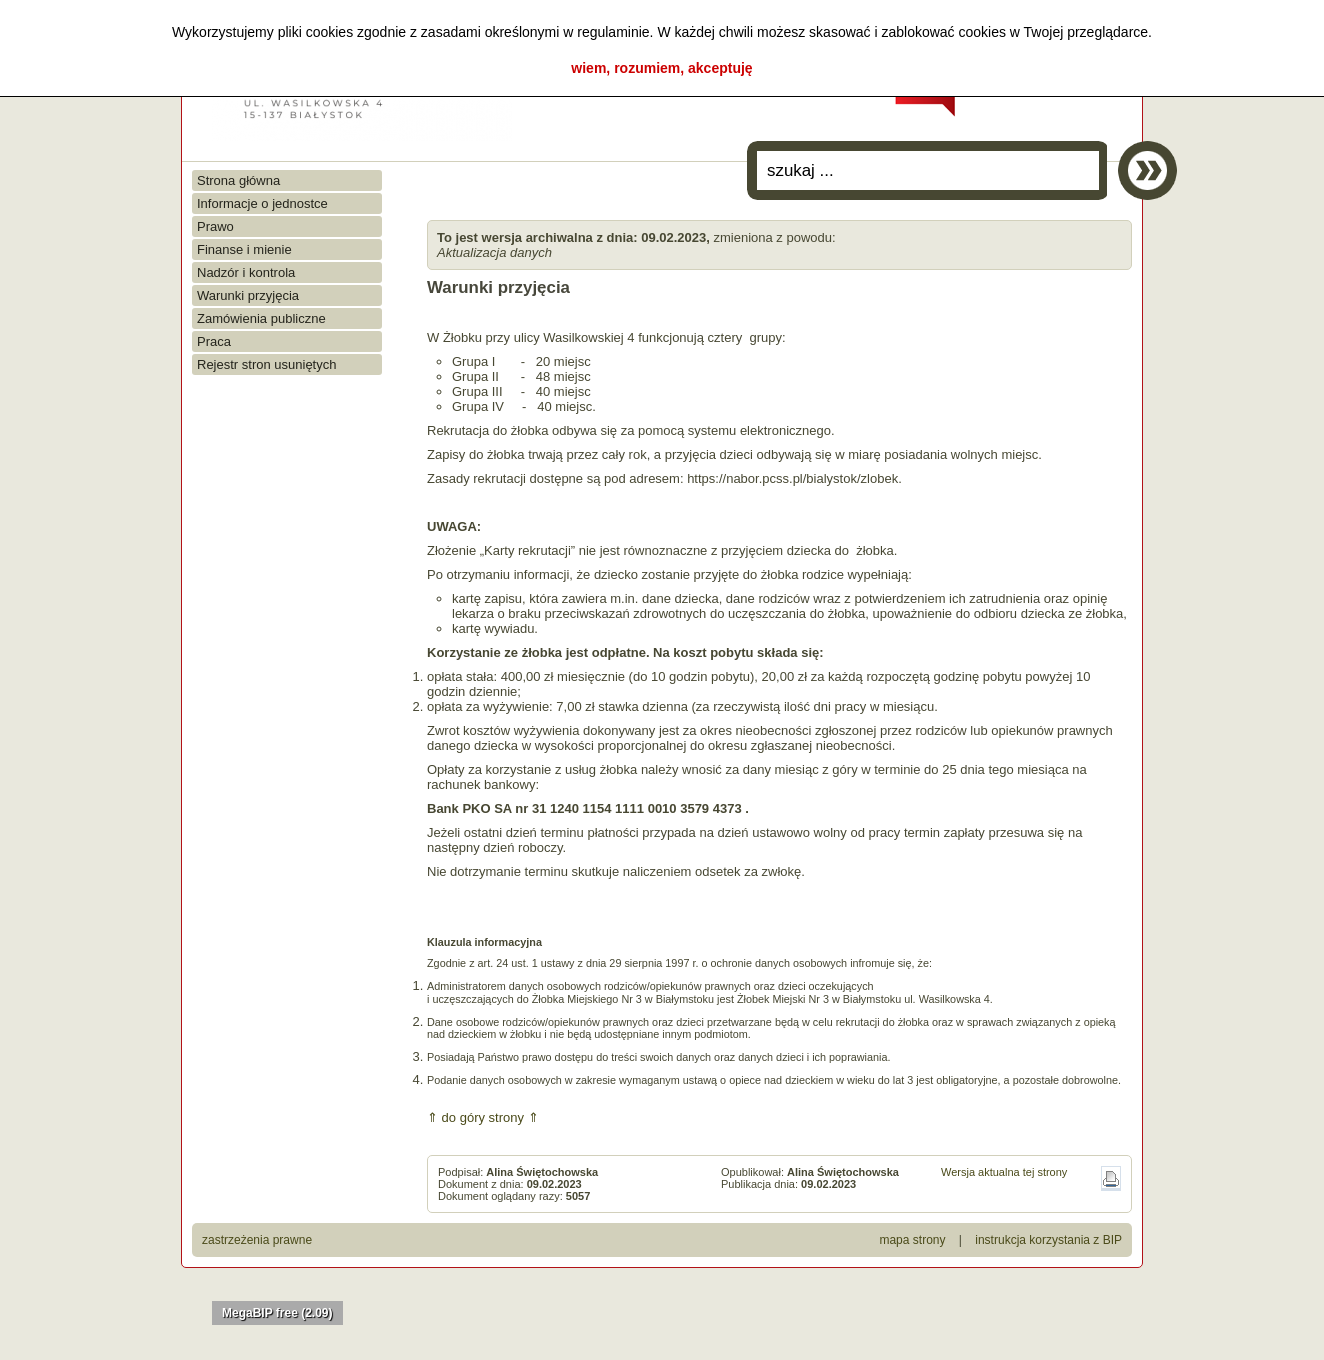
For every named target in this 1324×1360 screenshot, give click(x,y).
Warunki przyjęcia (248, 295)
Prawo (215, 226)
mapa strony (912, 1240)
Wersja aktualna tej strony (1004, 1172)
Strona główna (238, 180)
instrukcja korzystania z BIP (1048, 1240)
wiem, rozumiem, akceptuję (661, 68)
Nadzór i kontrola (246, 272)
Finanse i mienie (244, 249)
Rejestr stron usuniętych (266, 364)
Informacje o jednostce (262, 203)
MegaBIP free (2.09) (277, 1313)
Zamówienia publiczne (261, 318)
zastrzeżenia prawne (257, 1240)
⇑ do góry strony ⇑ (483, 1117)
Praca (214, 341)
